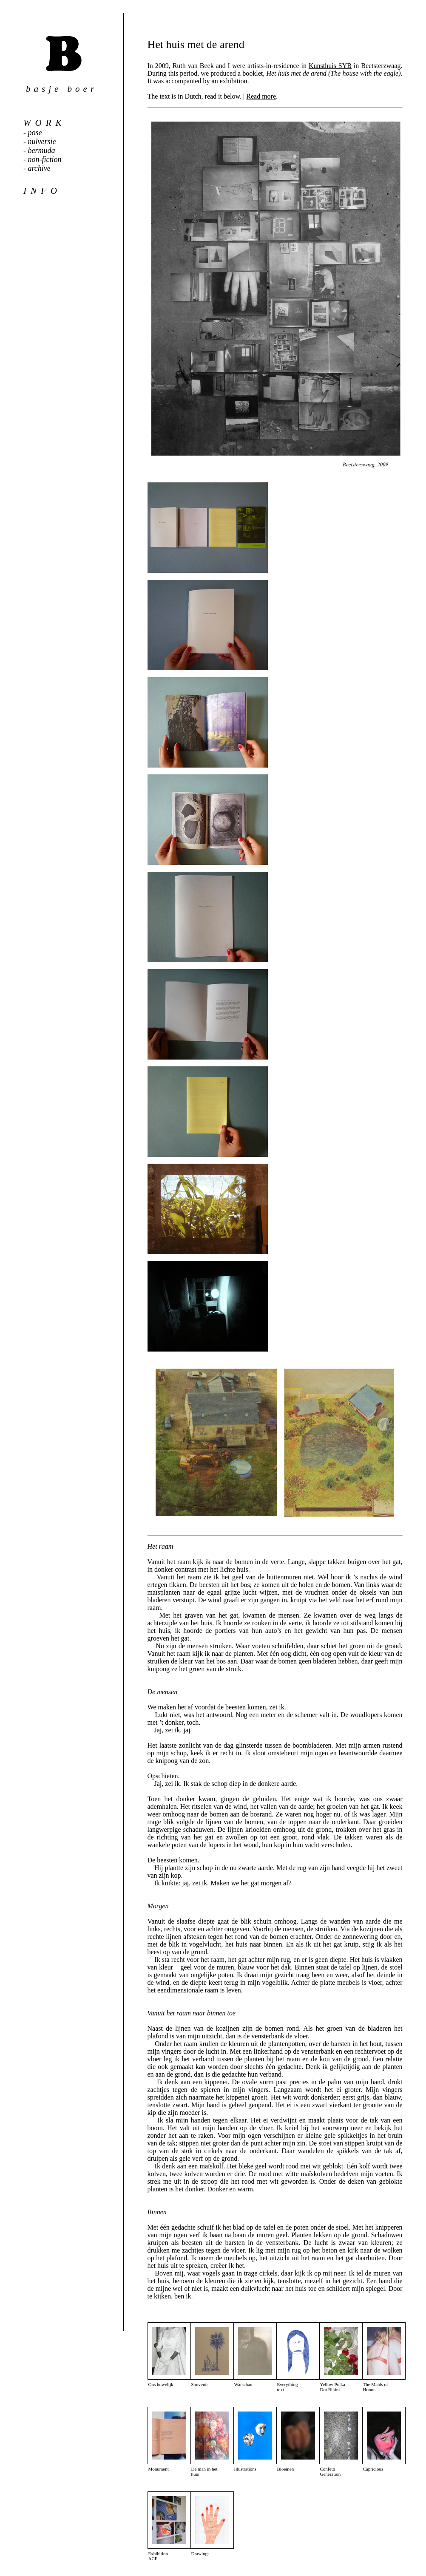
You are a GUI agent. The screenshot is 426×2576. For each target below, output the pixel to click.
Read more (261, 96)
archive (39, 168)
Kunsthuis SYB (330, 65)
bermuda (41, 150)
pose (35, 132)
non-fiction (45, 159)
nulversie (42, 141)
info (42, 191)
